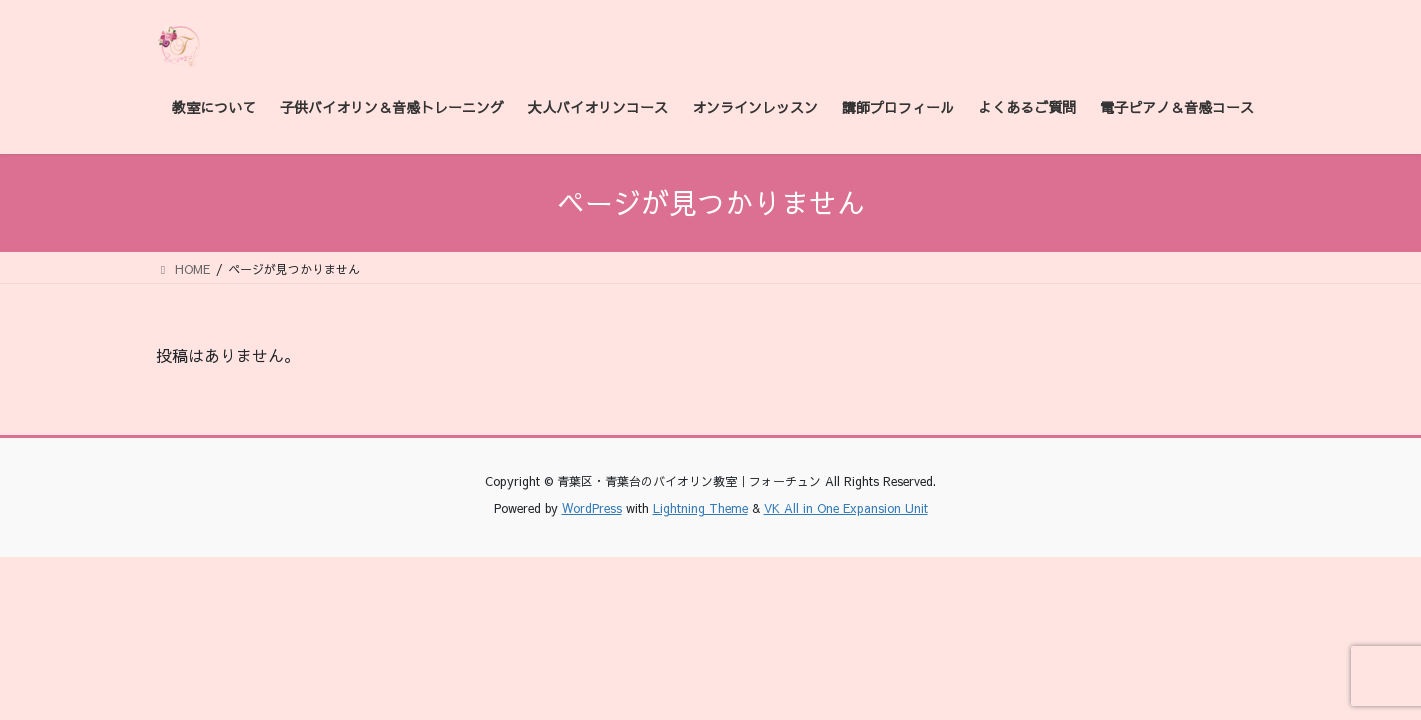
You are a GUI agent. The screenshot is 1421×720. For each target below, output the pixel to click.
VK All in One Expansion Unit (846, 508)
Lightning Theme (700, 508)
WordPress (592, 508)
